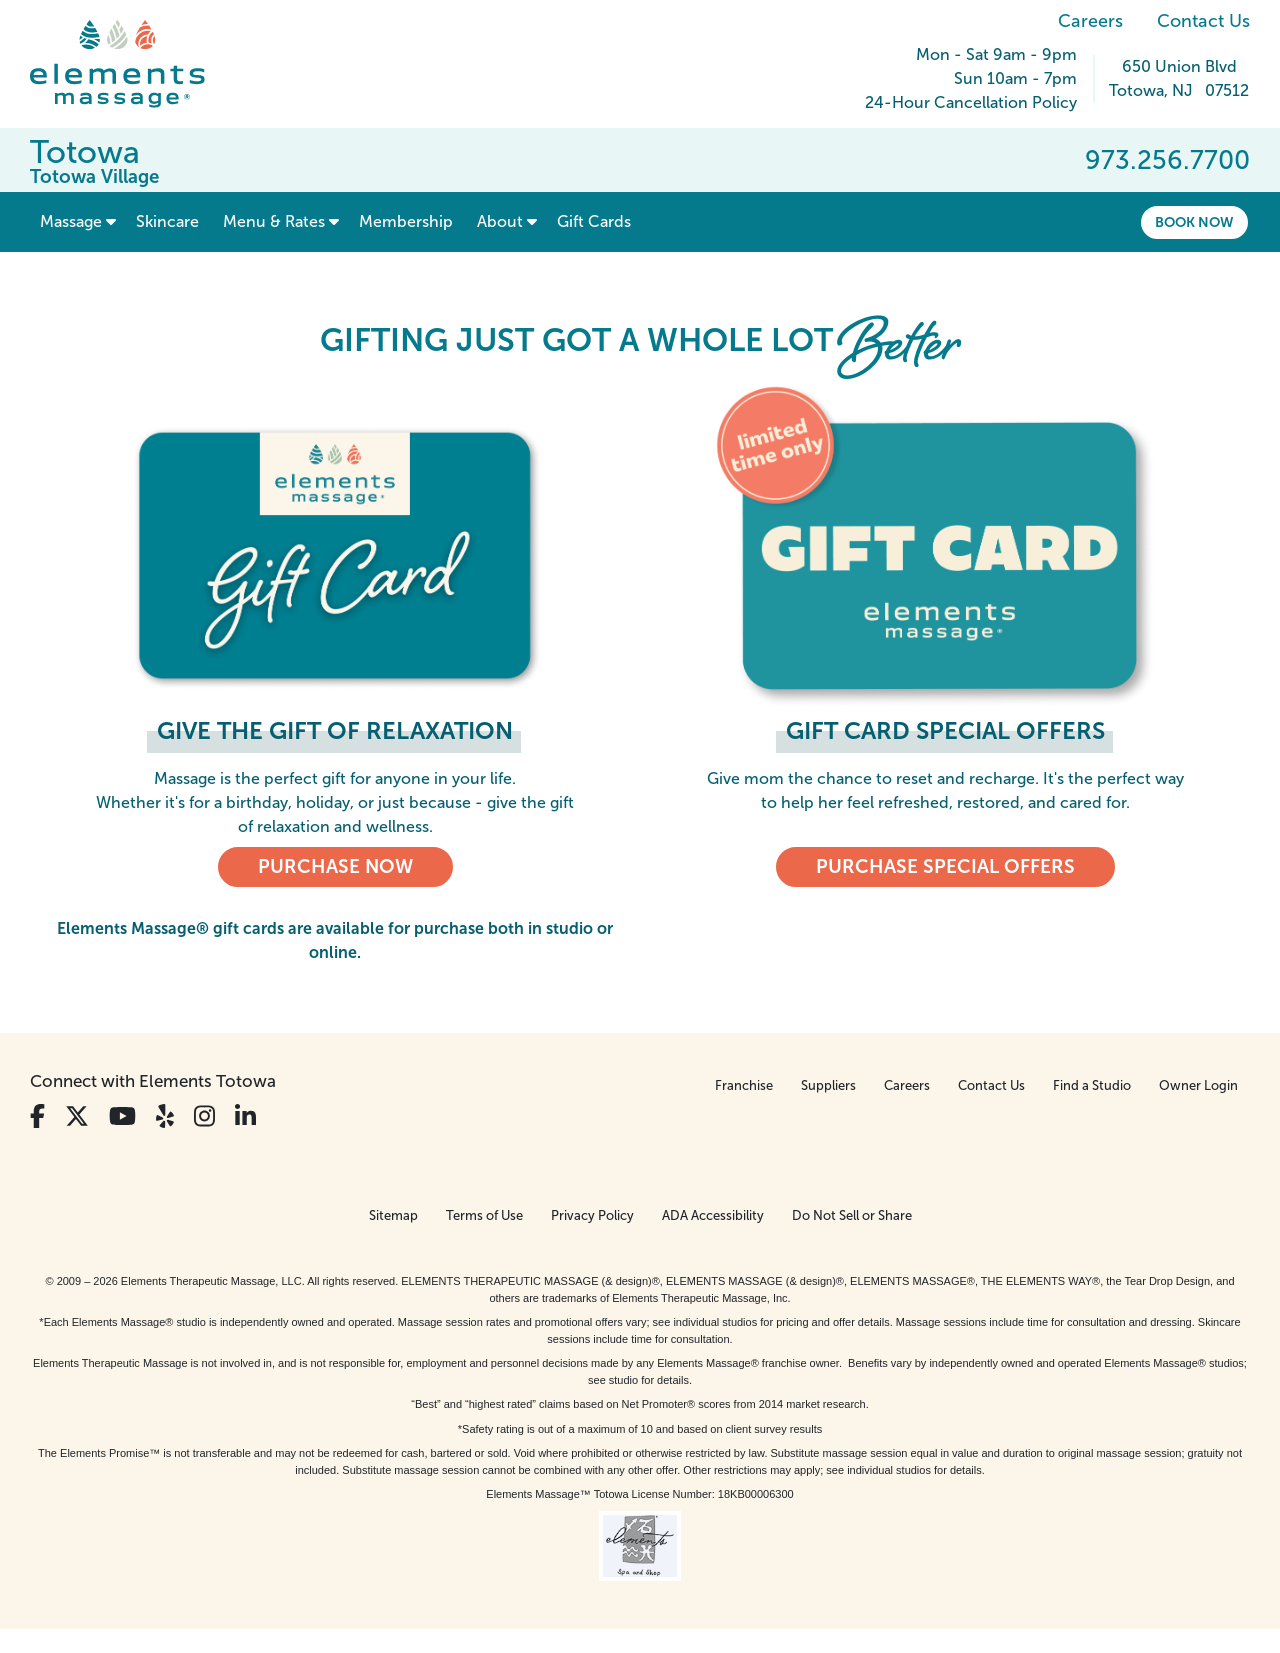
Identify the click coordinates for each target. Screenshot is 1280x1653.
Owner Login (1198, 1085)
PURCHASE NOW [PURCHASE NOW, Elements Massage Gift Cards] (335, 866)
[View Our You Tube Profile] (122, 1116)
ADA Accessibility (713, 1215)
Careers (1090, 21)
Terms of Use (484, 1215)
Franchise (744, 1085)
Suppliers (828, 1085)
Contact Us (1203, 21)
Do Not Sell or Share (852, 1215)
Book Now (1194, 222)
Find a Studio (1092, 1085)
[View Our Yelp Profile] (165, 1116)
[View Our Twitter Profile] (77, 1116)
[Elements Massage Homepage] (132, 64)
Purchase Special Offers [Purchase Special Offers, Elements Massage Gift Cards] (945, 866)
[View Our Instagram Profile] (204, 1116)
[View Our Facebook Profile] (37, 1116)
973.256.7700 (1167, 160)
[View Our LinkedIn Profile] (245, 1116)
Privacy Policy (592, 1215)
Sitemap (393, 1215)
